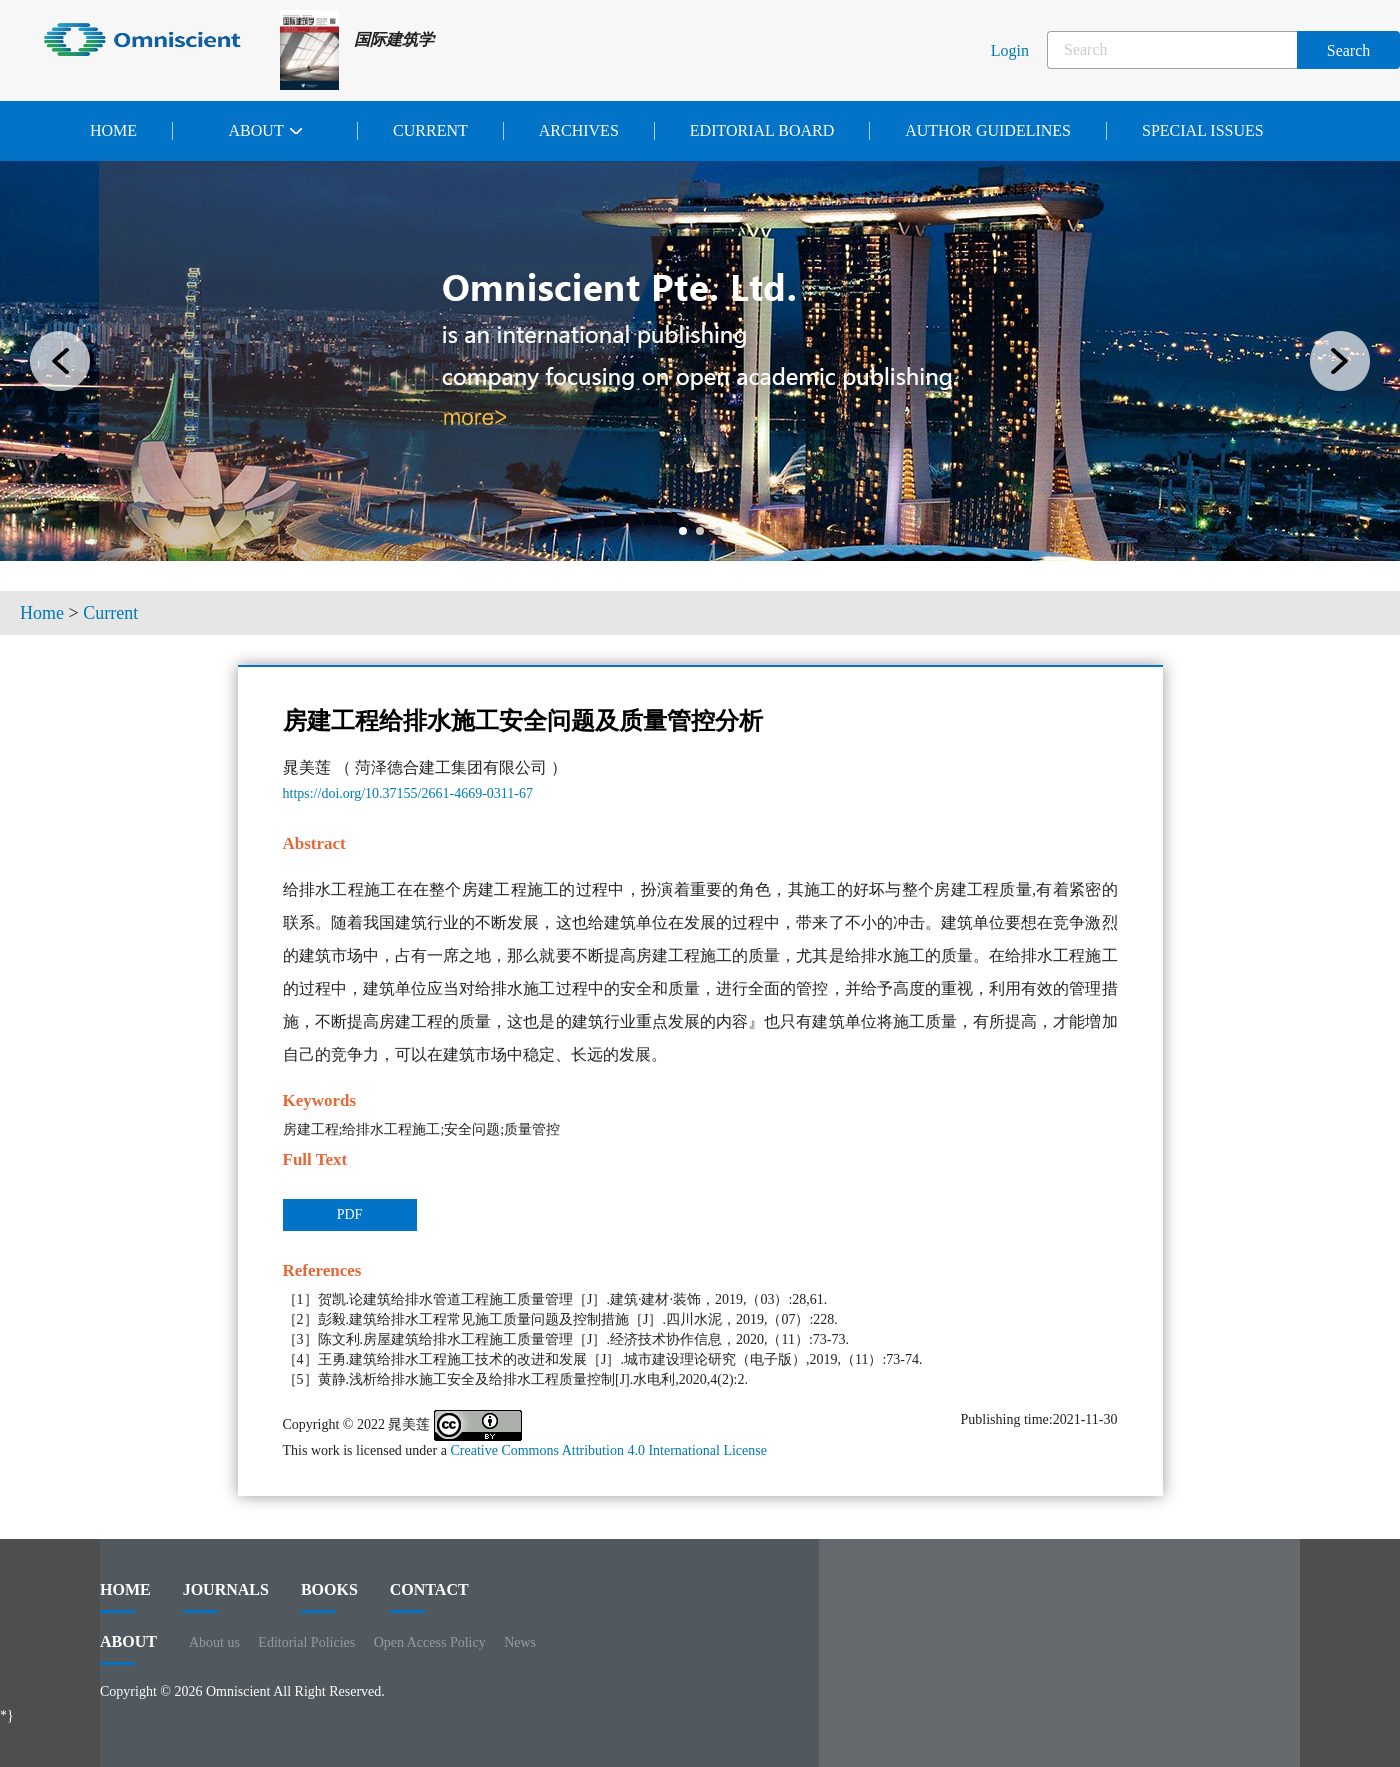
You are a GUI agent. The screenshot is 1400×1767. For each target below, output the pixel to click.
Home (113, 130)
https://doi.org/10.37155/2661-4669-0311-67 (408, 793)
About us (214, 1642)
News (520, 1642)
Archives (579, 130)
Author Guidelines (988, 130)
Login (1010, 50)
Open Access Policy (430, 1642)
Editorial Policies (306, 1642)
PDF (350, 1214)
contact (429, 1597)
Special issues (1203, 130)
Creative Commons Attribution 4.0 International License (608, 1450)
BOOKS (329, 1597)
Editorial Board (762, 130)
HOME (125, 1597)
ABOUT (128, 1649)
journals (226, 1597)
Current (430, 130)
